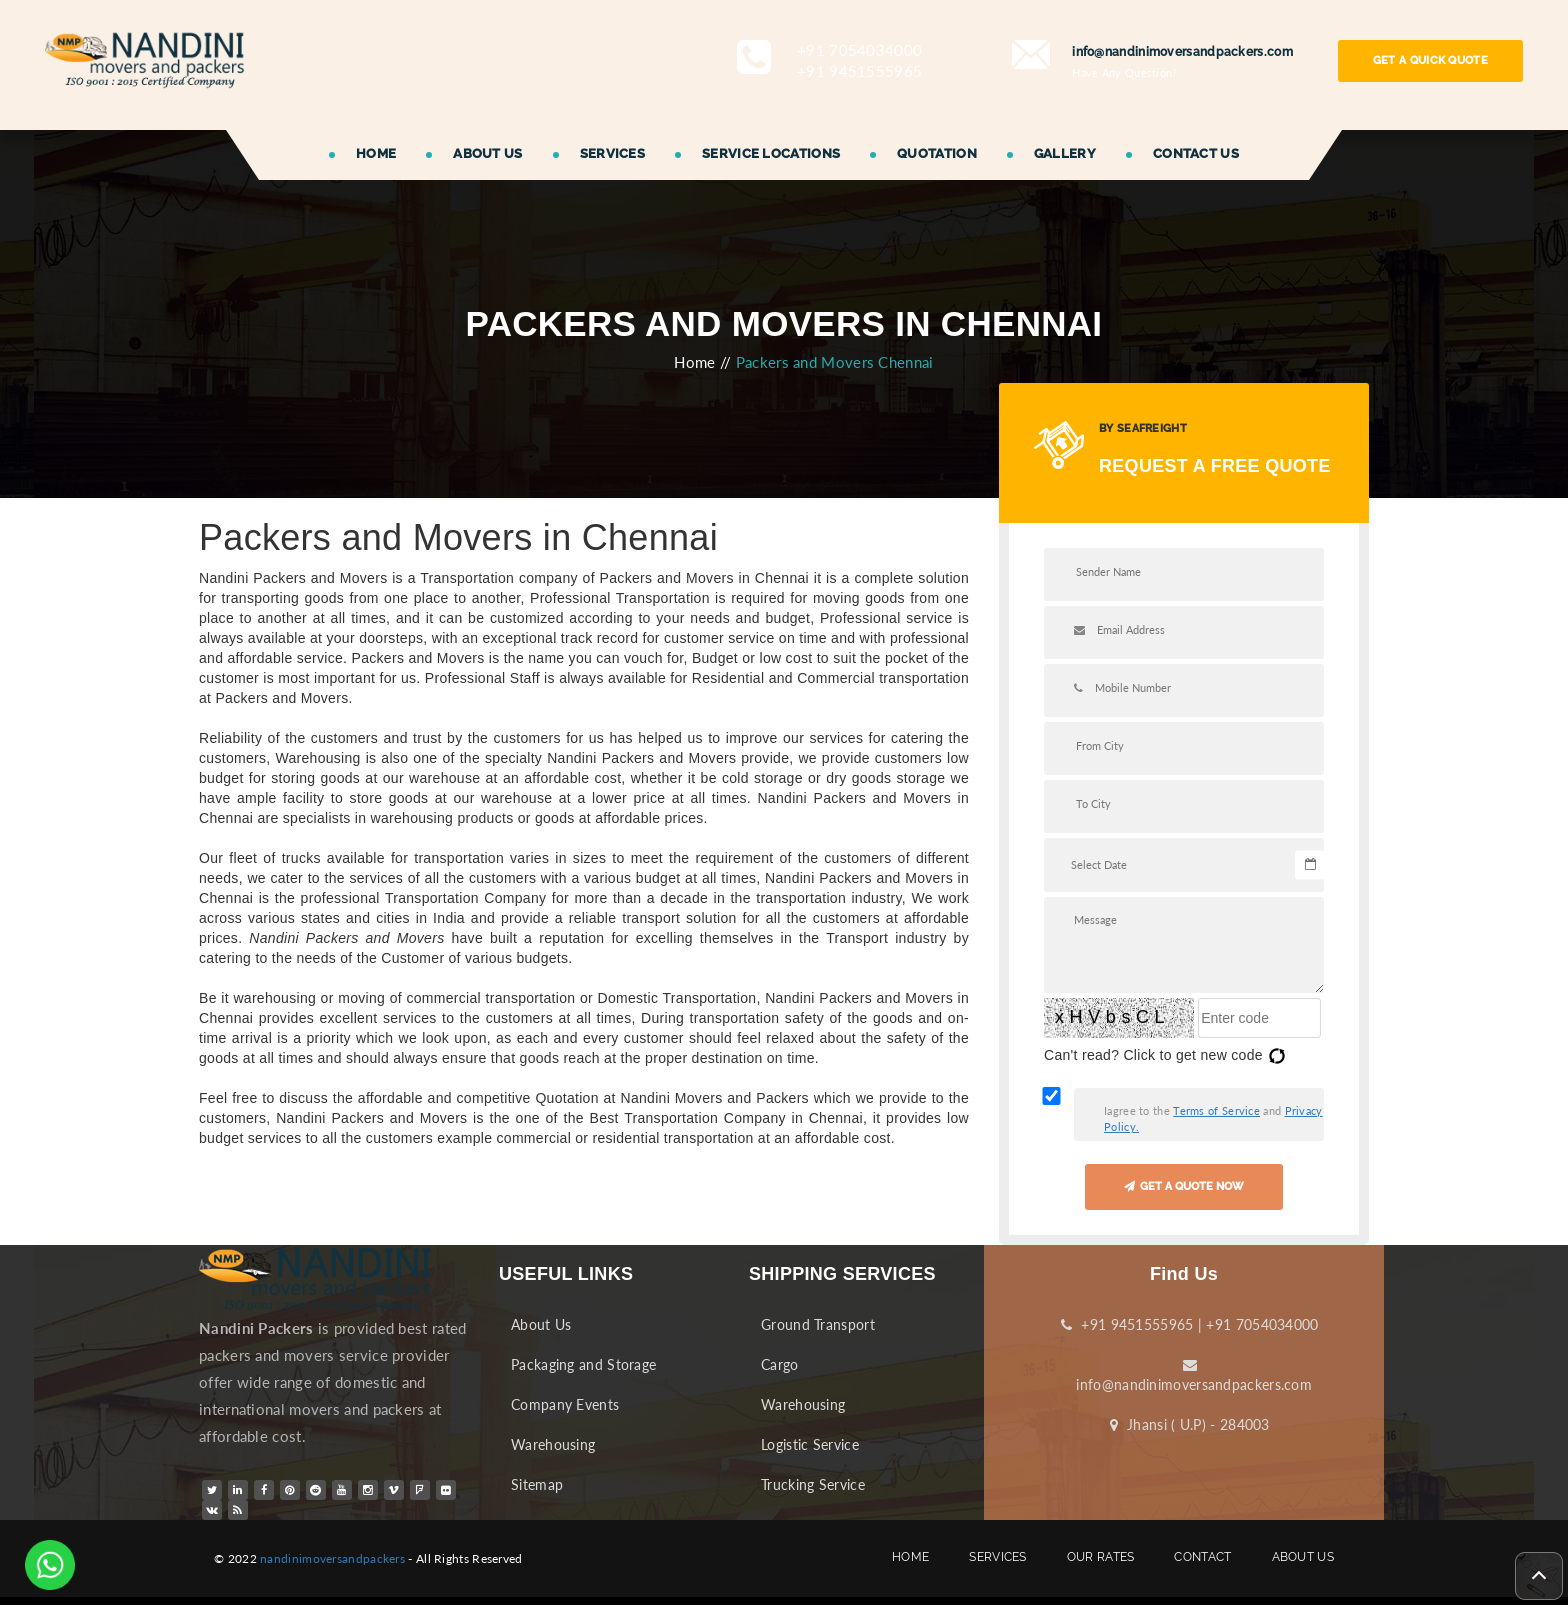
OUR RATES (1101, 1558)
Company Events (565, 1404)
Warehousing (553, 1444)
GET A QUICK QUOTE (1430, 60)
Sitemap (537, 1484)
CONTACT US (1196, 153)
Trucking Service (813, 1484)
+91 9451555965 (859, 71)
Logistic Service (810, 1444)
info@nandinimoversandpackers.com (1190, 1375)
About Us (541, 1324)
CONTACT (1202, 1558)
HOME (376, 153)
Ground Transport (818, 1324)
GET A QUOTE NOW (1184, 1186)
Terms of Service (1216, 1110)
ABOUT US (487, 153)
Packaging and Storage (583, 1364)
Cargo (780, 1364)
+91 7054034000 (859, 50)
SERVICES (612, 153)
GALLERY (1065, 153)
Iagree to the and (1213, 1118)
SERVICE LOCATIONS (771, 153)
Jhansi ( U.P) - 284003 (1190, 1424)
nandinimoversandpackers (332, 1558)
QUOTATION (937, 153)
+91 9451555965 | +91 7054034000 (1189, 1324)
